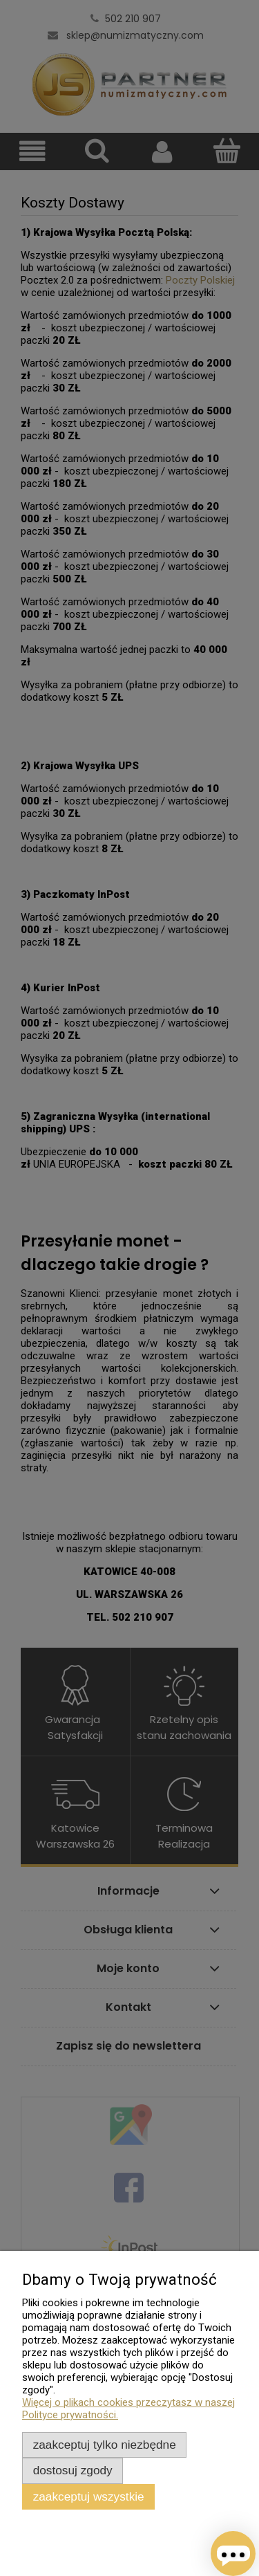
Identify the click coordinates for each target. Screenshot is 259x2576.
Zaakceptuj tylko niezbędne (104, 2444)
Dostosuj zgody (73, 2470)
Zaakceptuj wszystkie (88, 2496)
